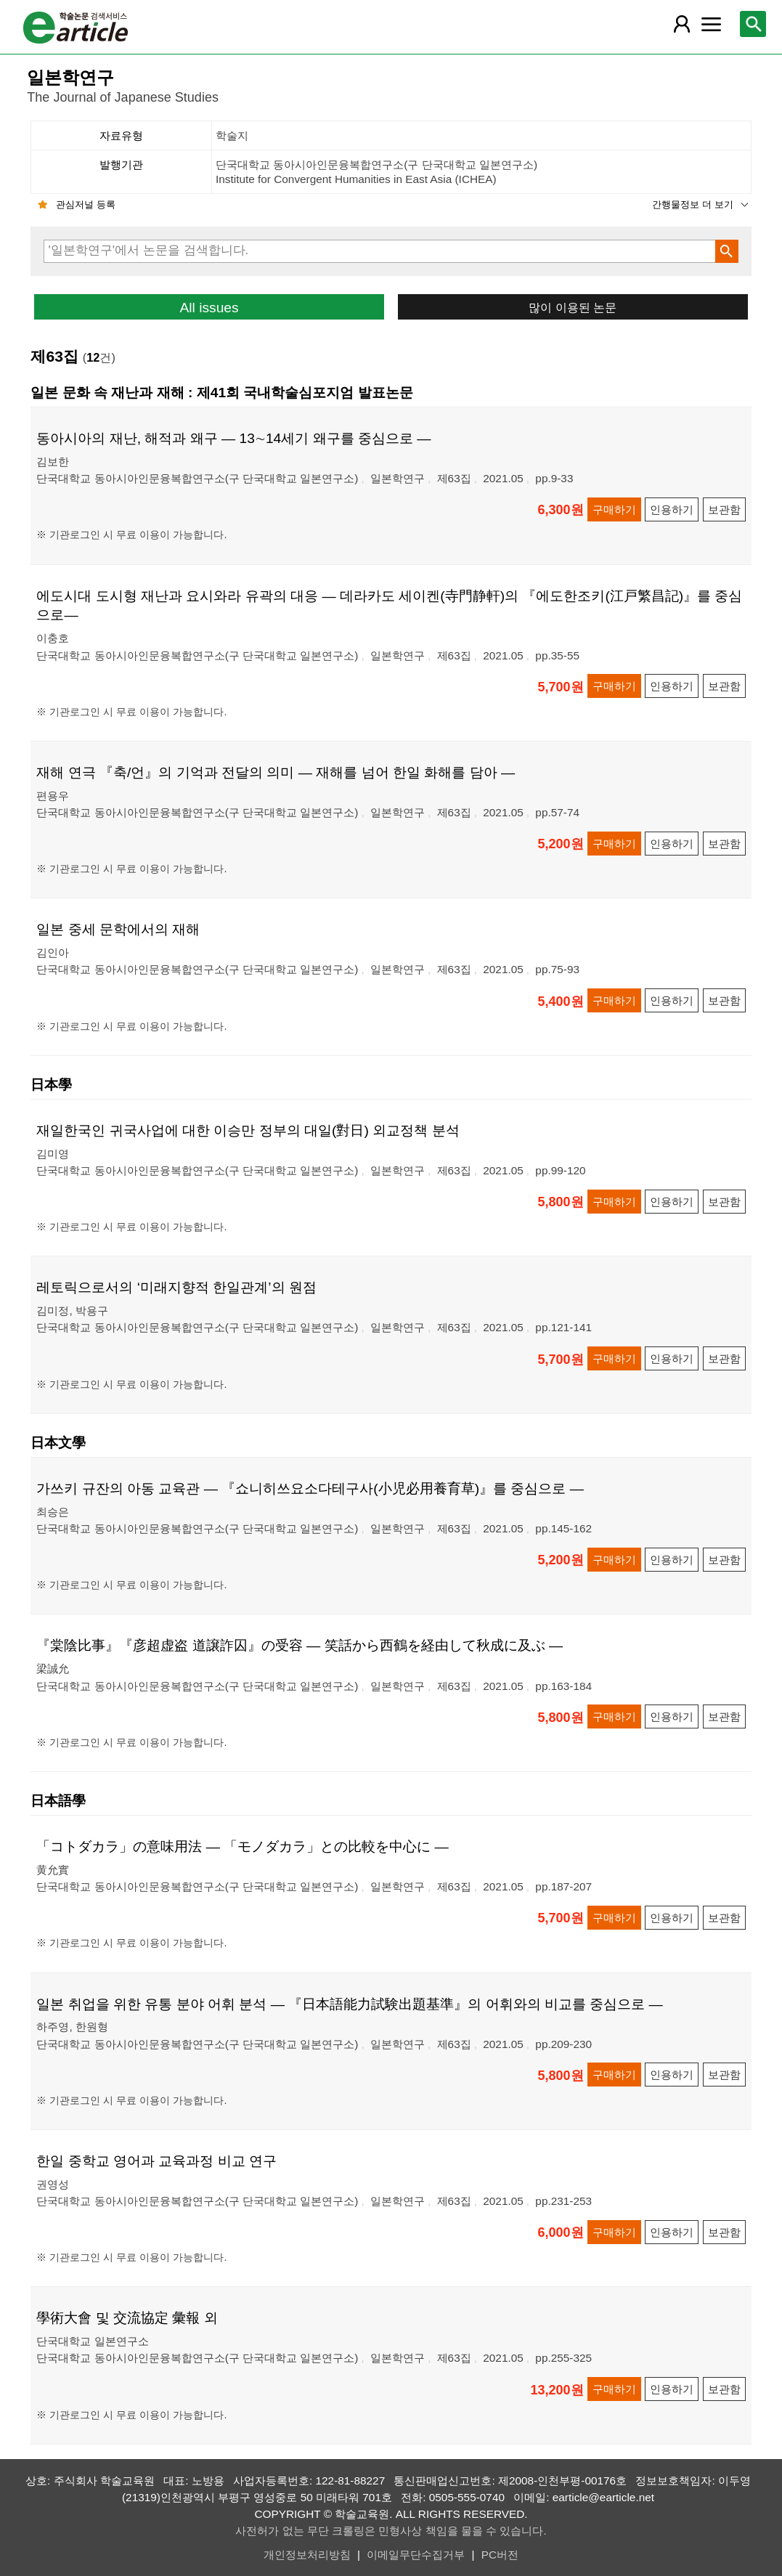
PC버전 (499, 2554)
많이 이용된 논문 (572, 307)
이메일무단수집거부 (416, 2554)
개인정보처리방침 (307, 2554)
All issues (209, 307)
